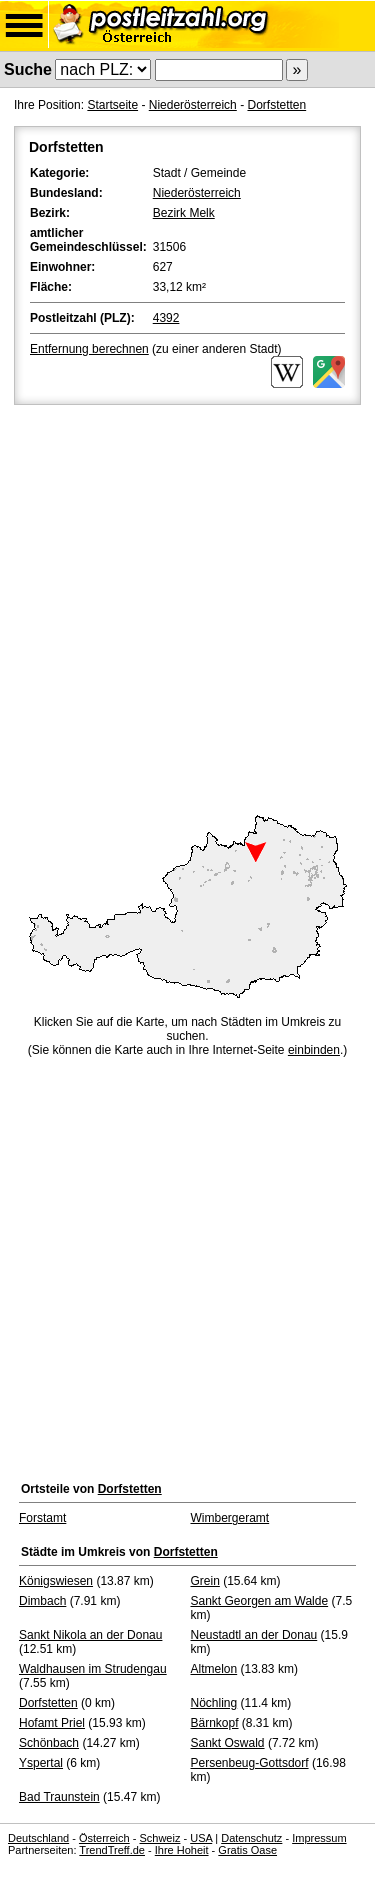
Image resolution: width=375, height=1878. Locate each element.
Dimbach (42, 1601)
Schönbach (49, 1743)
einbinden (314, 1050)
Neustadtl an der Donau (254, 1635)
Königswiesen (56, 1581)
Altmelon (214, 1669)
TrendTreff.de (112, 1850)
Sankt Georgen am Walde (260, 1601)
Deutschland (38, 1838)
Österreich (104, 1838)
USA (201, 1838)
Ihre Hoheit (182, 1850)
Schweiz (159, 1838)
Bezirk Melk (184, 213)
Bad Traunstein (59, 1797)
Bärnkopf (215, 1723)
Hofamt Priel (52, 1723)
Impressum (319, 1838)
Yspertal (41, 1763)
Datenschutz (251, 1838)
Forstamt (42, 1518)
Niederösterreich (193, 105)
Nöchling (214, 1703)
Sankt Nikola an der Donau (90, 1635)
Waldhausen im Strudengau (93, 1669)
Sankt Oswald (228, 1743)
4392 (166, 318)
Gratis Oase (247, 1850)
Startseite (112, 105)
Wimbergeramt (230, 1518)
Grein (205, 1581)
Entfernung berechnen (89, 349)
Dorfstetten (276, 105)
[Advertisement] (187, 606)
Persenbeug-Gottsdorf (250, 1763)
